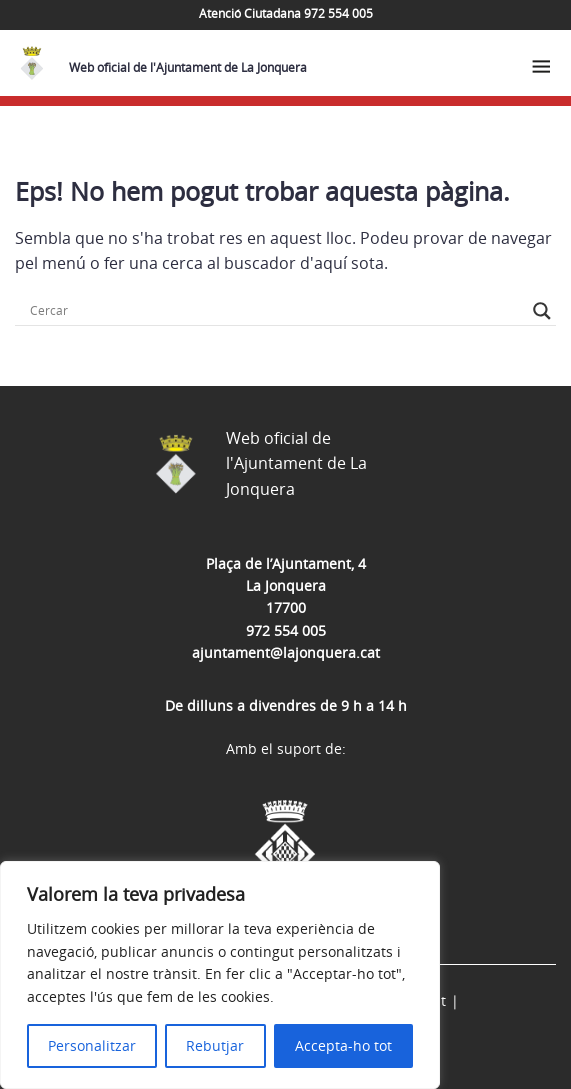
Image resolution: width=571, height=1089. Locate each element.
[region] (220, 975)
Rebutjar (215, 1045)
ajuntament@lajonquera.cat (286, 652)
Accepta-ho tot (343, 1045)
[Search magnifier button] (542, 311)
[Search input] (276, 311)
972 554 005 (286, 630)
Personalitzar (92, 1045)
